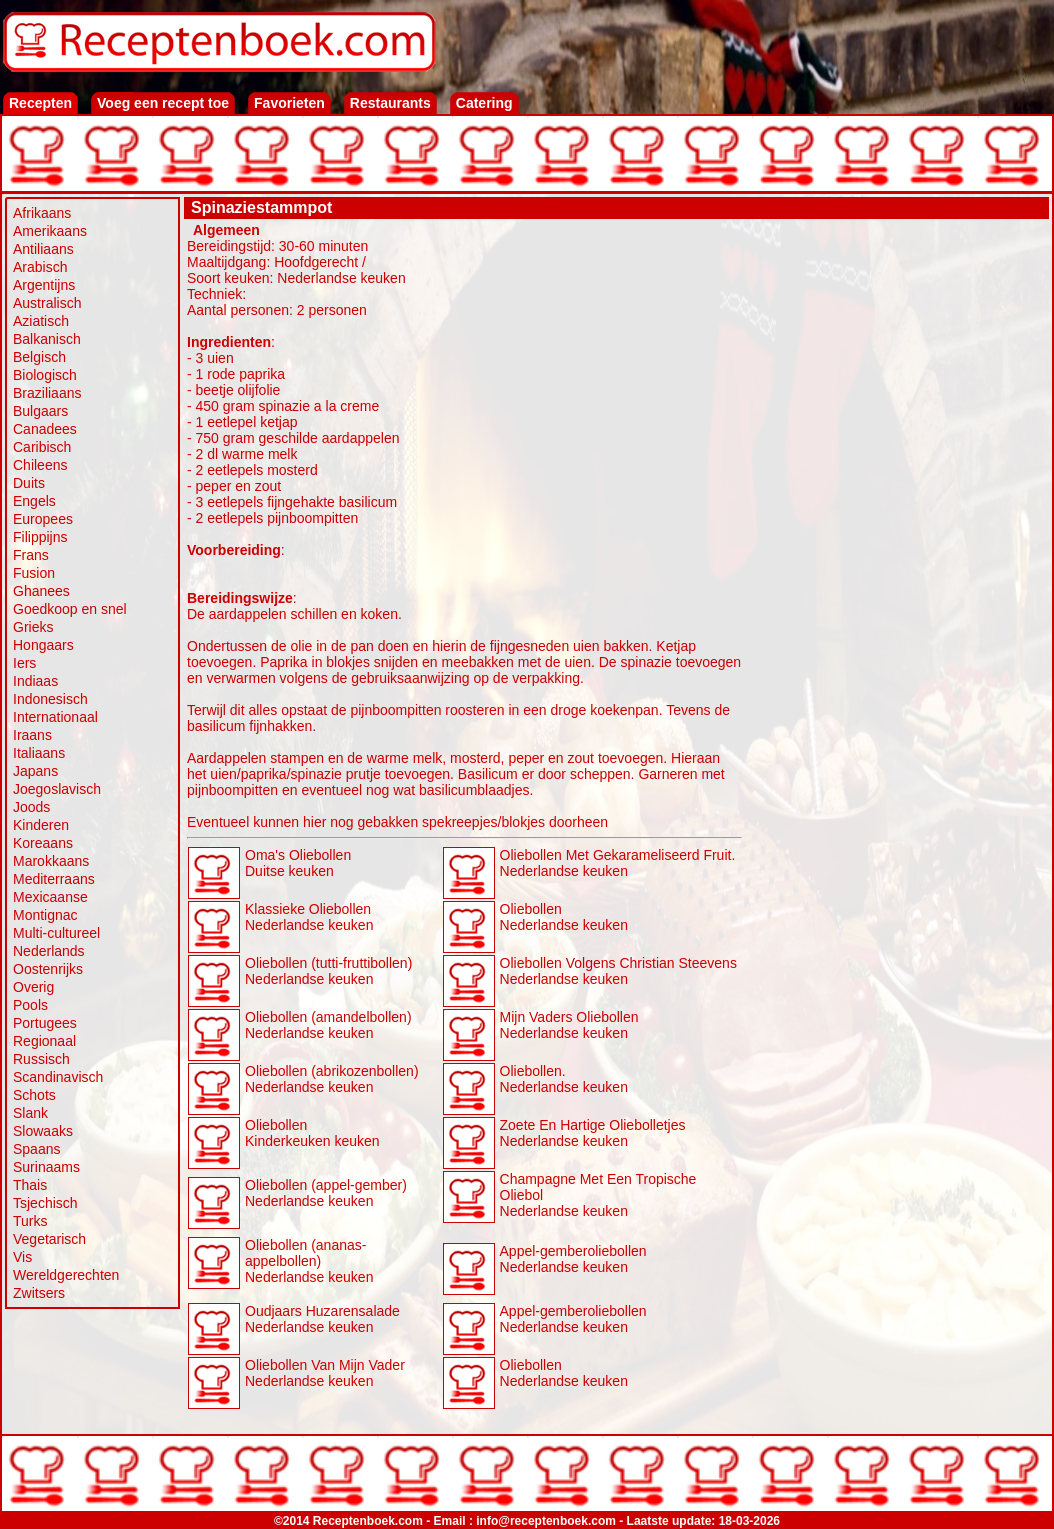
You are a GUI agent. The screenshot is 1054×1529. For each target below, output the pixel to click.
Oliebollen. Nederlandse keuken (564, 1079)
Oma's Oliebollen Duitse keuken (298, 863)
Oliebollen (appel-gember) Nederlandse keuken (326, 1193)
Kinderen (41, 825)
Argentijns (44, 285)
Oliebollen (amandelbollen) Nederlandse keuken (328, 1025)
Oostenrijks (48, 969)
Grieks (33, 627)
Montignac (45, 915)
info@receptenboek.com (546, 1521)
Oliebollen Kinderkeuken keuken (312, 1133)
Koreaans (43, 843)
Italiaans (39, 753)
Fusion (34, 573)
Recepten (40, 103)
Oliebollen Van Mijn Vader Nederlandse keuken (325, 1373)
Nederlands (49, 951)
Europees (43, 519)
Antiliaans (43, 249)
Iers (24, 663)
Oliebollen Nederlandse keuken (564, 917)
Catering (484, 103)
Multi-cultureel (56, 933)
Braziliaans (47, 393)
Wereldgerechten (66, 1275)
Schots (34, 1095)
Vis (22, 1257)
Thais (30, 1185)
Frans (31, 555)
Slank (30, 1113)
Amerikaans (50, 231)
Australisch (47, 303)
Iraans (32, 735)
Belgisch (39, 357)
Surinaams (46, 1167)
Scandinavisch (58, 1077)
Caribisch (42, 447)
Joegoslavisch (57, 789)
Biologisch (45, 375)
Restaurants (390, 103)
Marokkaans (51, 861)
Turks (30, 1221)
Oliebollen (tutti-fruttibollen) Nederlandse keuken (328, 971)
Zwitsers (39, 1293)
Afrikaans (42, 213)
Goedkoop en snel (70, 609)
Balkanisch (47, 339)
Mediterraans (54, 879)
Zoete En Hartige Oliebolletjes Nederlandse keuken (593, 1133)
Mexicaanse (50, 897)
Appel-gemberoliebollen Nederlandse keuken (573, 1259)
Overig (33, 987)
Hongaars (43, 645)
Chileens (40, 465)
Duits (29, 483)
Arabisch (40, 267)
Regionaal (44, 1041)
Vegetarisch (49, 1239)
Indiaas (35, 681)
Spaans (36, 1149)
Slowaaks (43, 1131)
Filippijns (40, 537)
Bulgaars (40, 411)
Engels (34, 501)
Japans (35, 771)
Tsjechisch (45, 1203)
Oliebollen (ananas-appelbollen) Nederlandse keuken (309, 1261)
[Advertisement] (896, 522)
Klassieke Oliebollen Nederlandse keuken (309, 917)
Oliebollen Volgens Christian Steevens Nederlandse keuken (618, 971)
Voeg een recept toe (163, 103)
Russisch (41, 1059)
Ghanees (41, 591)
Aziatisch (41, 321)
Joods (31, 807)
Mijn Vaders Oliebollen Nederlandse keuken (569, 1025)
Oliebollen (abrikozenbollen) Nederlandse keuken (332, 1079)
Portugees (45, 1023)
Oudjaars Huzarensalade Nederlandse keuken (322, 1319)
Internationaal (55, 717)
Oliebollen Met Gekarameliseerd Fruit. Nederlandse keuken (618, 863)
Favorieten (289, 103)
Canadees (45, 429)
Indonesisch (50, 699)
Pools (30, 1005)
